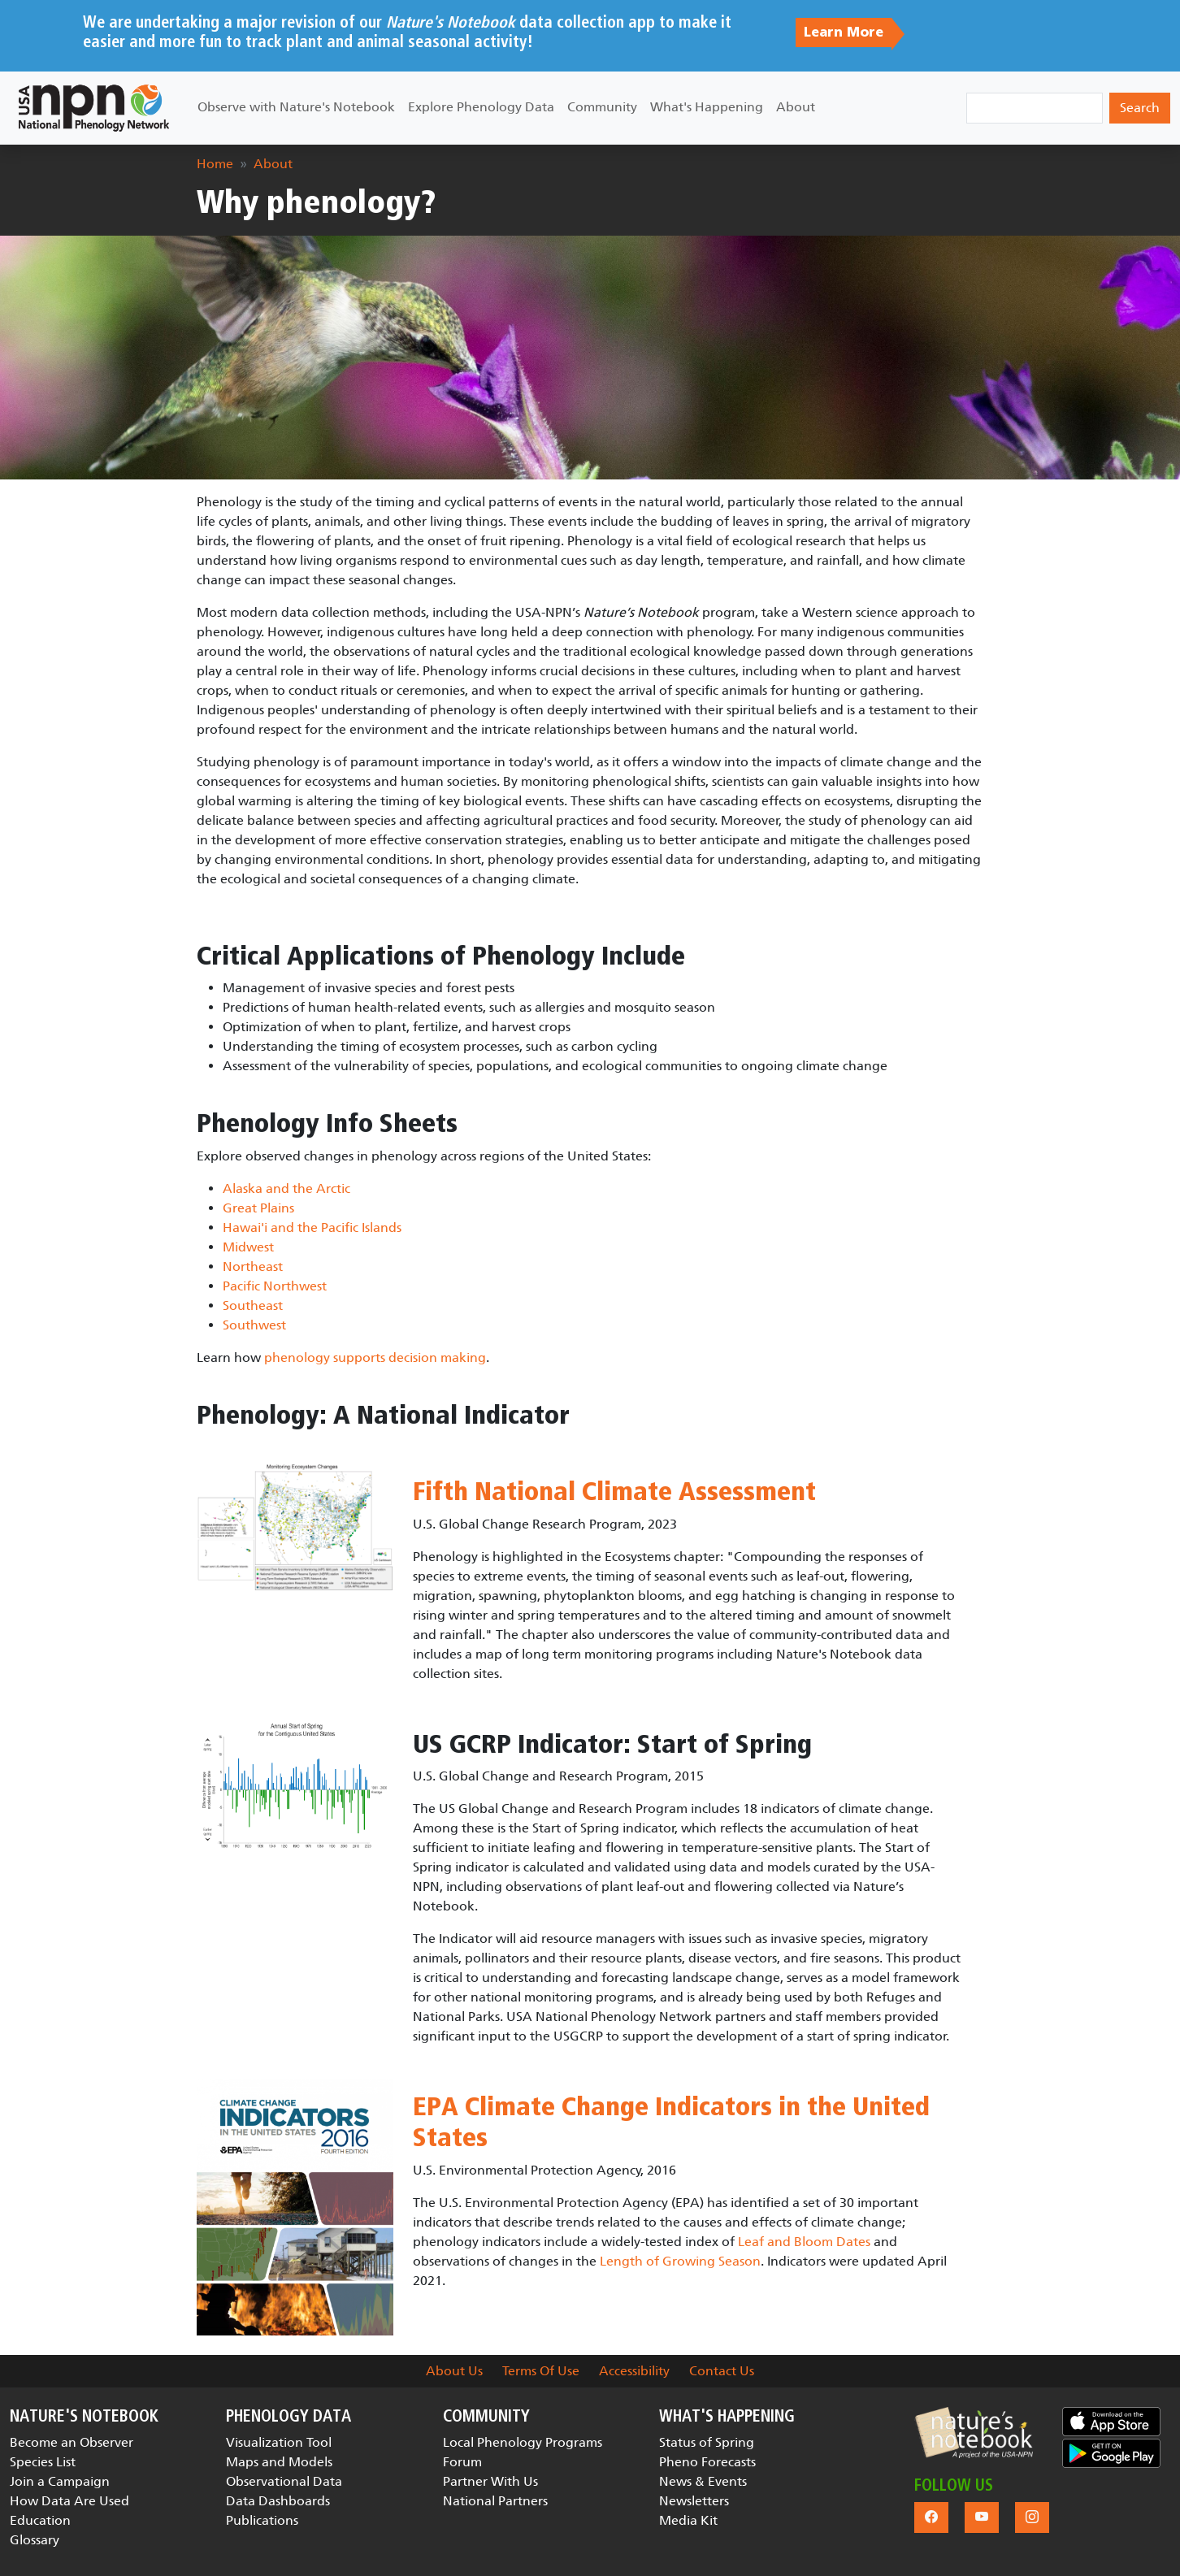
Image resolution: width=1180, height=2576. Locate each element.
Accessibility (634, 2371)
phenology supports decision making (375, 1357)
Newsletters (694, 2501)
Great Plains (258, 1208)
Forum (462, 2462)
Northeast (253, 1266)
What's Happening (706, 107)
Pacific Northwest (275, 1286)
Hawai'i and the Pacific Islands (312, 1227)
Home (215, 163)
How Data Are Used (69, 2501)
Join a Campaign (60, 2481)
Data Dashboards (278, 2501)
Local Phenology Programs (522, 2442)
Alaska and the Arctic (286, 1188)
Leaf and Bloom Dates (804, 2241)
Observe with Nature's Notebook (296, 107)
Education (40, 2520)
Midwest (248, 1247)
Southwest (254, 1325)
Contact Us (721, 2371)
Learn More (843, 32)
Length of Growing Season (680, 2261)
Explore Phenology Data (481, 107)
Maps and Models (279, 2462)
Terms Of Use (540, 2371)
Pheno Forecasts (707, 2462)
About (795, 107)
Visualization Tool (279, 2442)
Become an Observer (71, 2442)
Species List (43, 2462)
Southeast (253, 1305)
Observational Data (284, 2481)
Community (602, 107)
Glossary (34, 2540)
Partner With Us (490, 2481)
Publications (262, 2520)
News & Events (703, 2481)
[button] (973, 2432)
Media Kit (688, 2520)
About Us (454, 2371)
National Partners (495, 2501)
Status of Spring (706, 2442)
